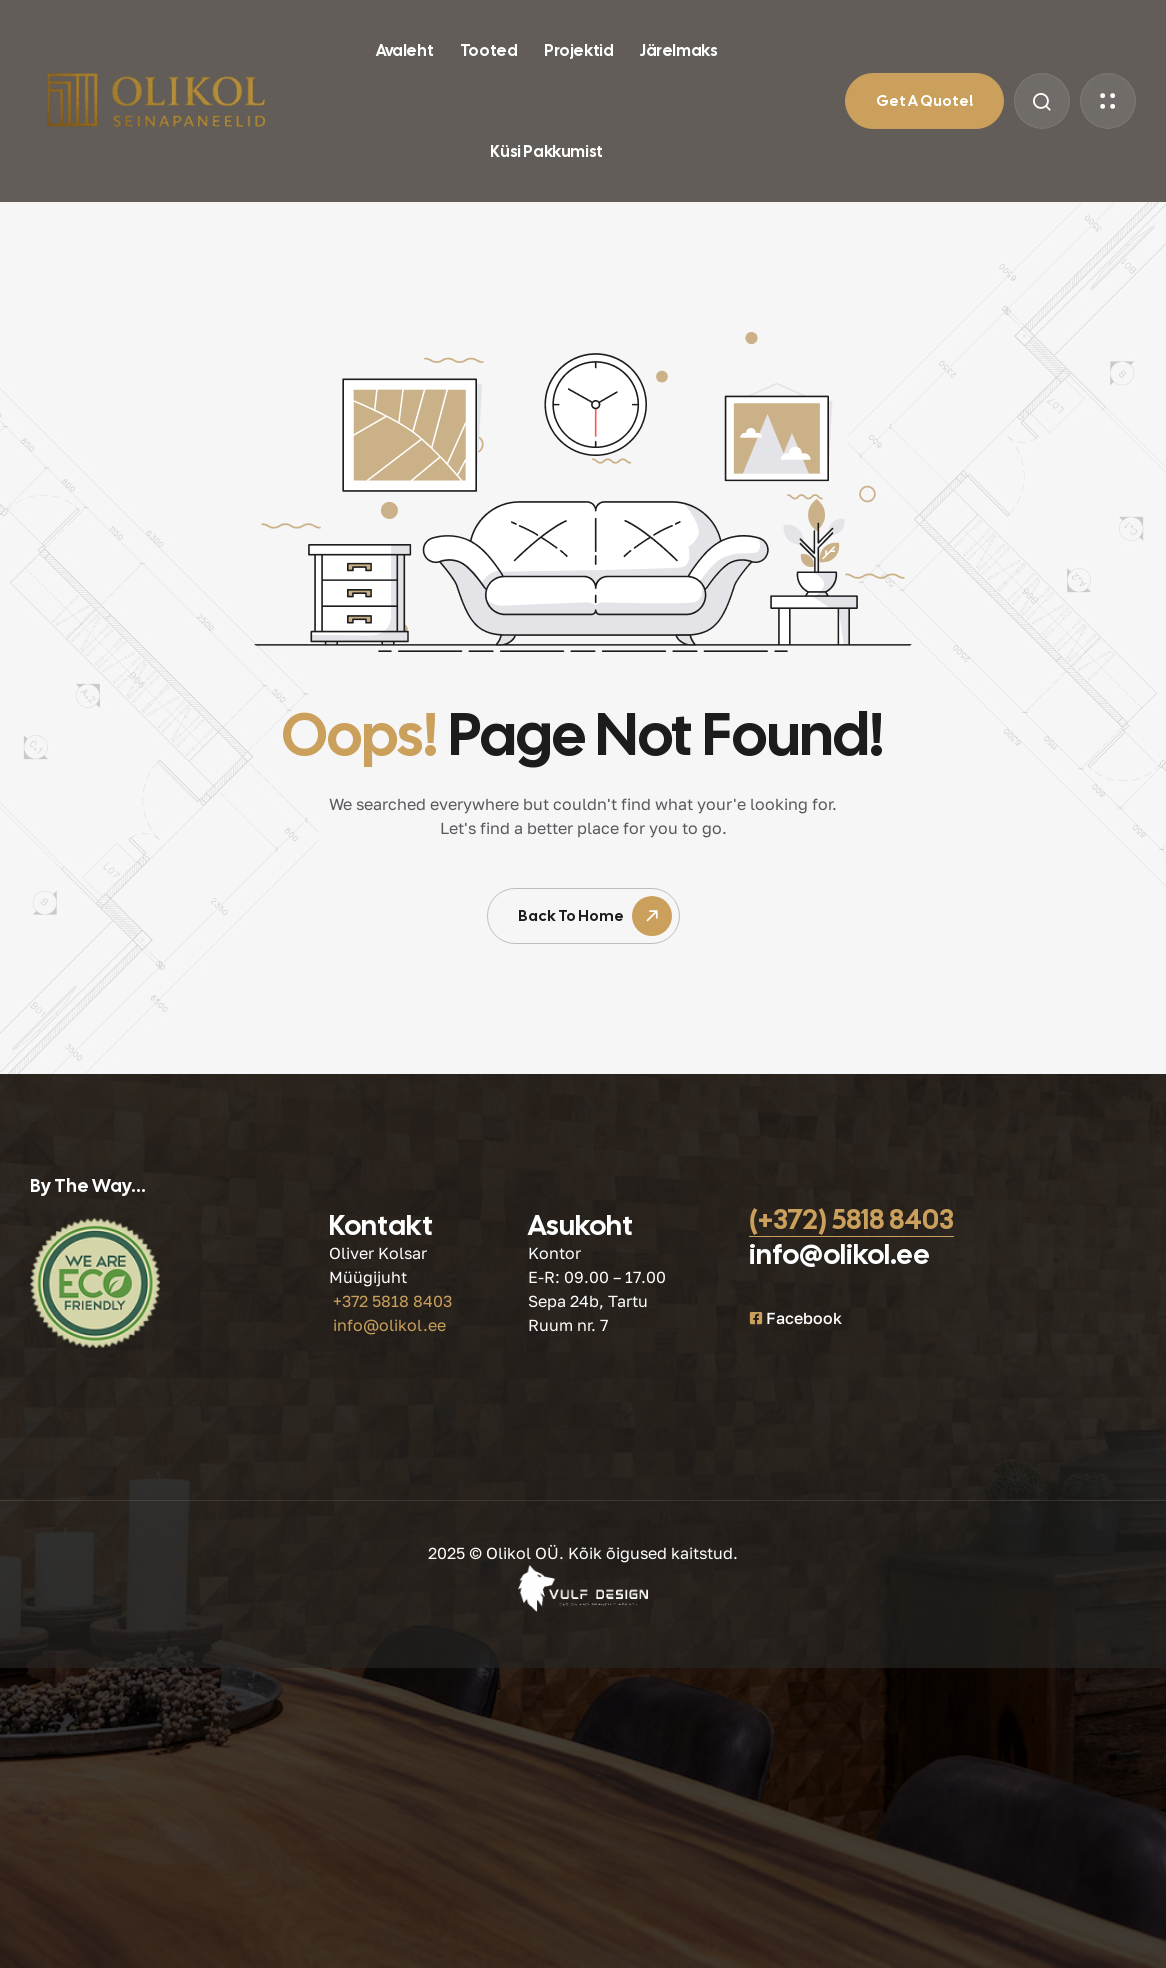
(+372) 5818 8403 (851, 1219)
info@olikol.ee (389, 1325)
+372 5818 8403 (392, 1301)
